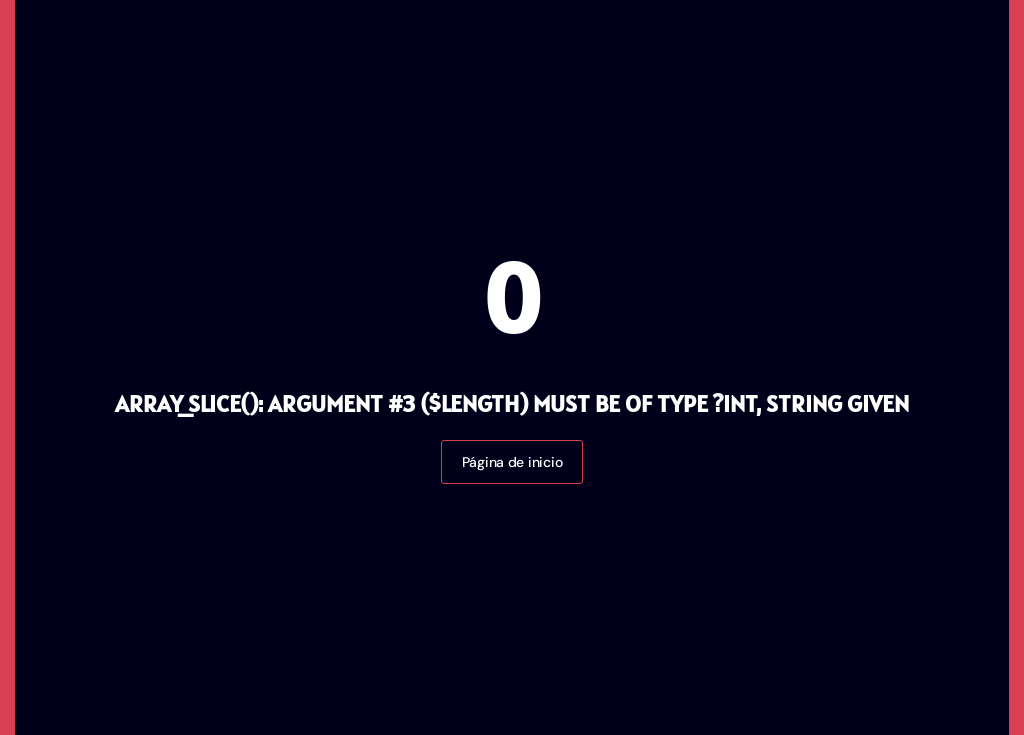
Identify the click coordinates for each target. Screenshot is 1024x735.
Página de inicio (512, 462)
